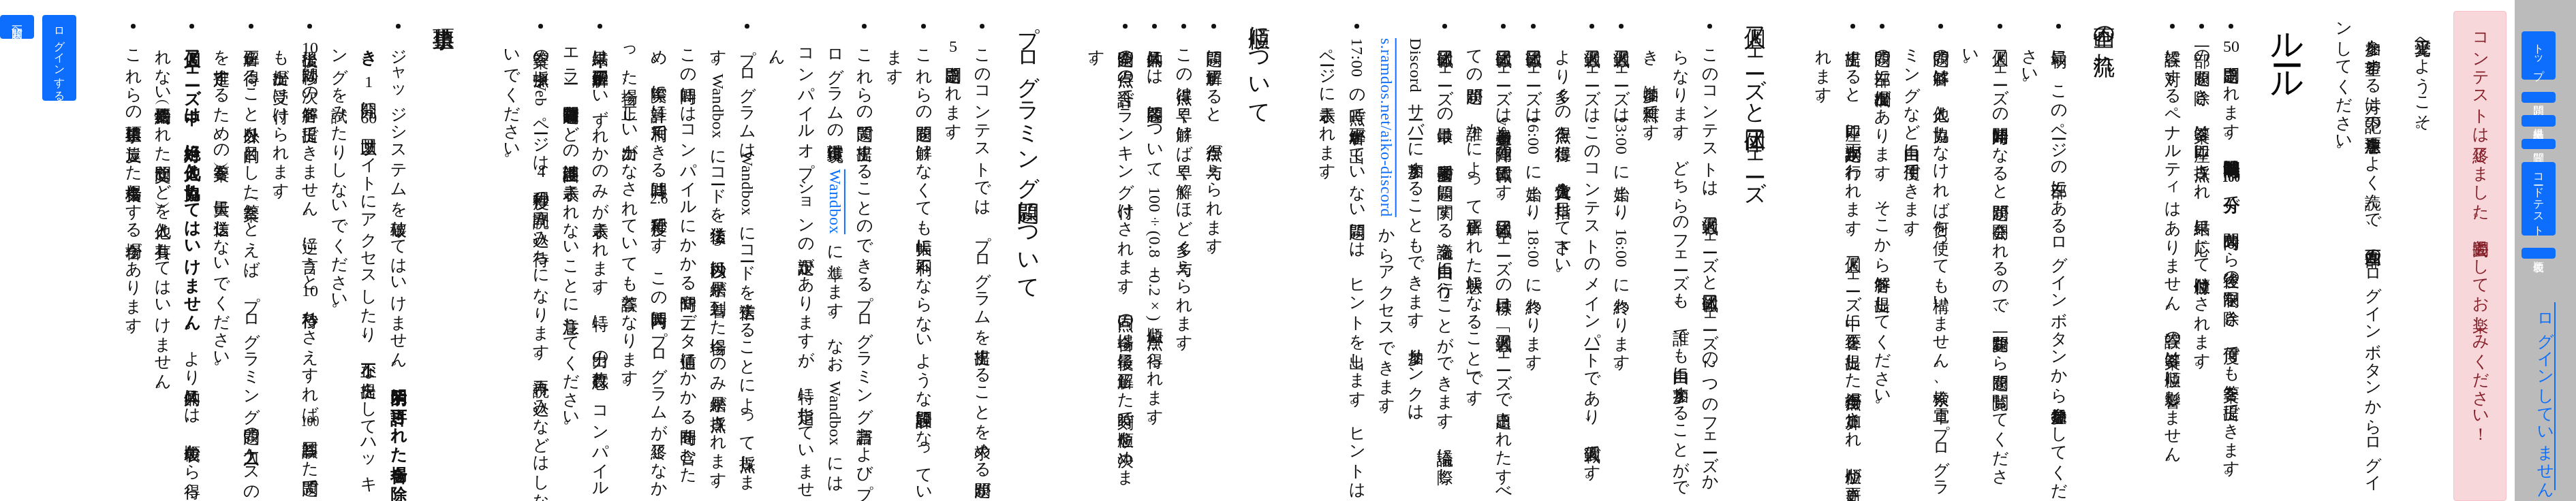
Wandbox (835, 202)
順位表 (2539, 253)
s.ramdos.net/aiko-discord (1386, 127)
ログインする (59, 58)
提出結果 (2539, 120)
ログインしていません (2545, 396)
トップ (2539, 55)
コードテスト (2539, 199)
